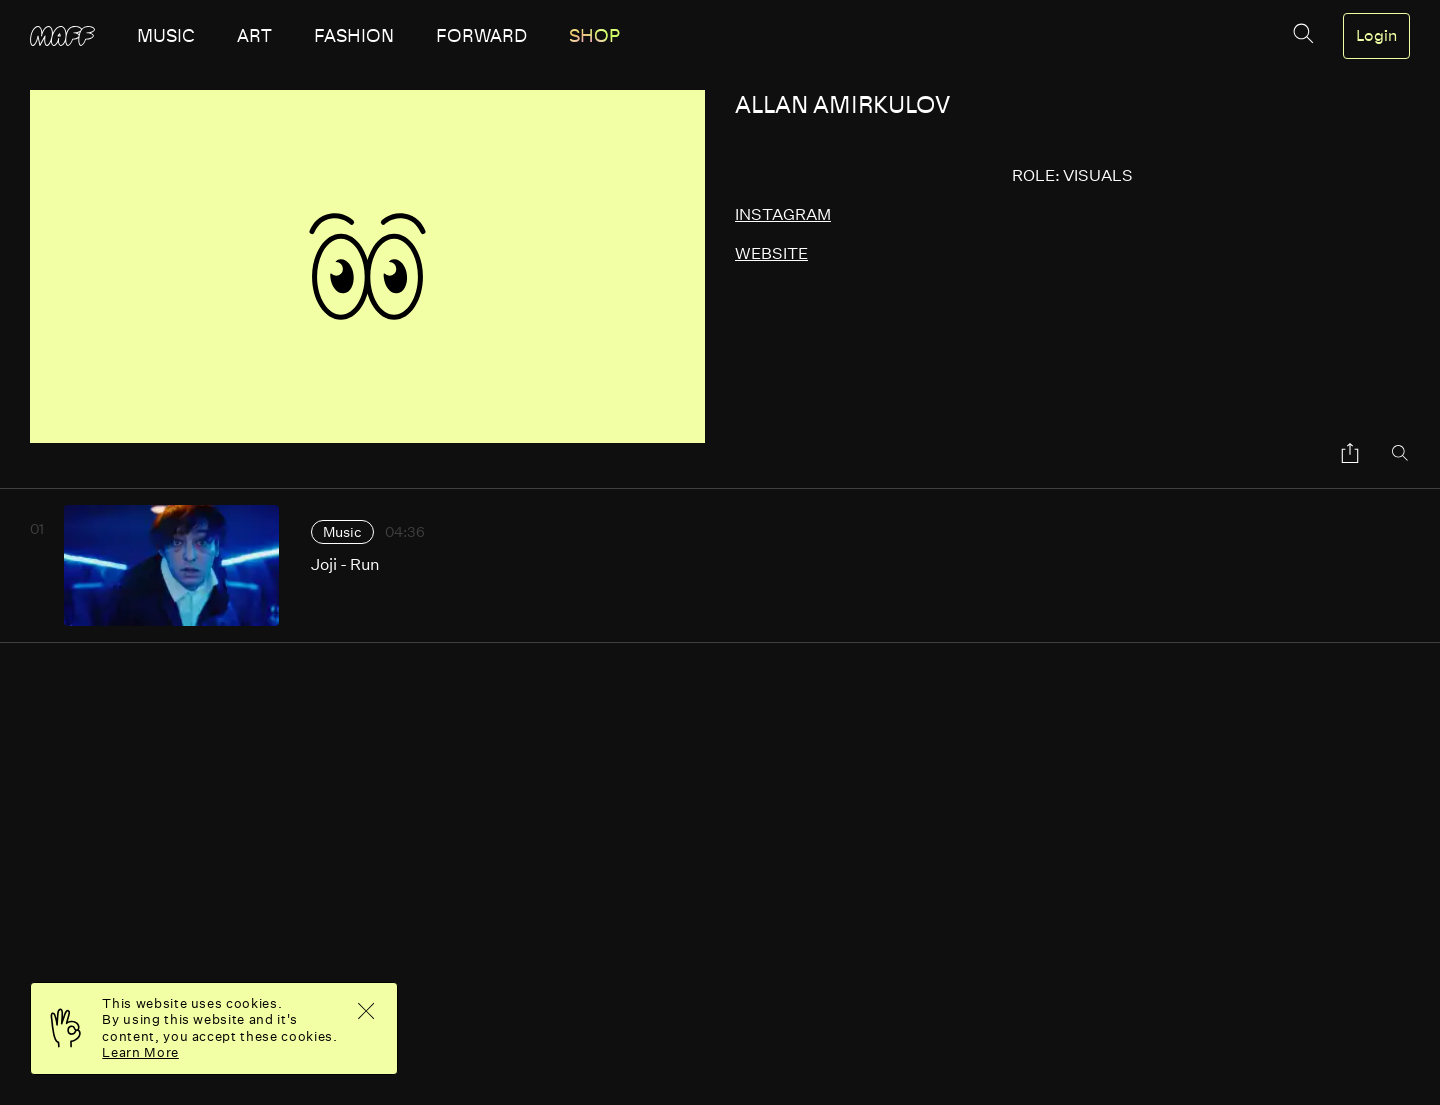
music (166, 36)
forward (481, 36)
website (771, 253)
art (254, 36)
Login (1376, 36)
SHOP (594, 36)
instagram (783, 214)
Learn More (140, 1052)
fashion (354, 36)
